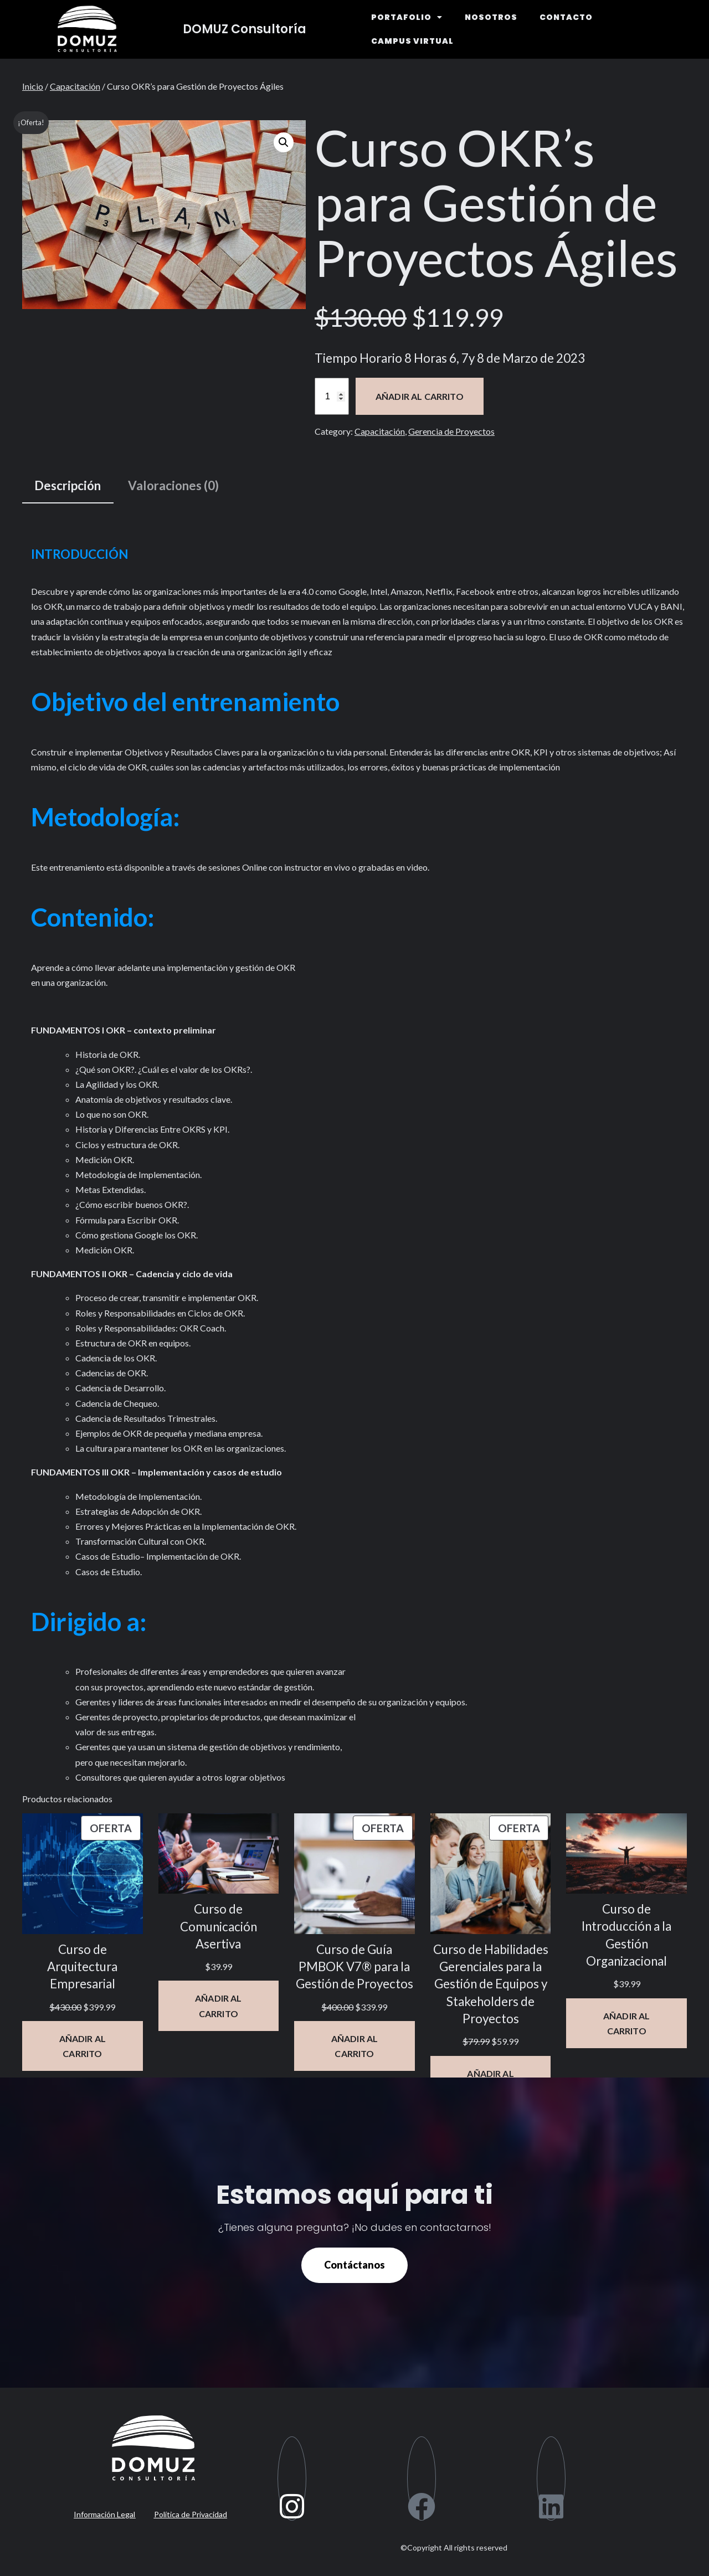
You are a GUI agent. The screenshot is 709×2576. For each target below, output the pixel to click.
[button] (284, 142)
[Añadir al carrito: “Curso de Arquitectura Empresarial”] (82, 2046)
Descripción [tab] (67, 485)
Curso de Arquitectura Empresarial (82, 1967)
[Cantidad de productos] (332, 396)
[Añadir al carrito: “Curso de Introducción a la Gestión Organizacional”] (626, 2023)
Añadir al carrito (420, 396)
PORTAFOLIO (407, 17)
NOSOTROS (491, 17)
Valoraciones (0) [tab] (173, 485)
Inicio (32, 86)
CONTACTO (566, 17)
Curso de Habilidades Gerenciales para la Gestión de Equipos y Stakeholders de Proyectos (490, 1984)
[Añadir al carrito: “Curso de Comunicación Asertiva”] (218, 2005)
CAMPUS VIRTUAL (412, 41)
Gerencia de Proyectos (451, 431)
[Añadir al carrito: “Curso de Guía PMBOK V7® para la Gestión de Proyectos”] (354, 2046)
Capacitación (75, 86)
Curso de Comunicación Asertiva (218, 1926)
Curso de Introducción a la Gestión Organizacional (626, 1934)
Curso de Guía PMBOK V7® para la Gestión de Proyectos (354, 1967)
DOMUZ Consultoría (244, 29)
